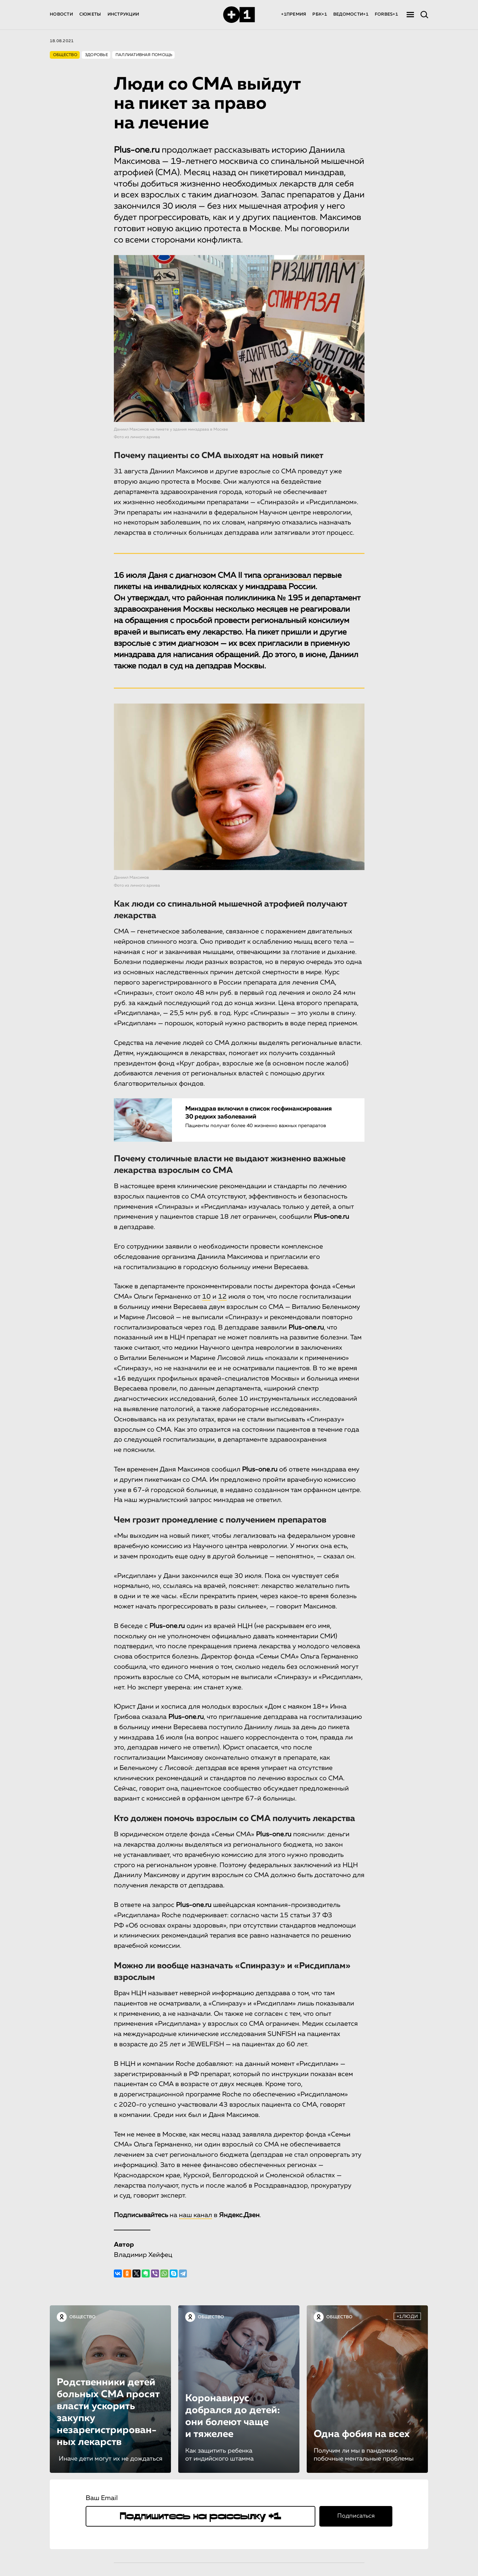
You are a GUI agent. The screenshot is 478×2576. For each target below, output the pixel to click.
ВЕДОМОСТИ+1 (350, 14)
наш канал (195, 2215)
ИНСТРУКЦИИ (123, 14)
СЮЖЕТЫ (90, 14)
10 (206, 1296)
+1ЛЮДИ (407, 2316)
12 (222, 1296)
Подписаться (356, 2516)
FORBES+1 (386, 14)
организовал (287, 575)
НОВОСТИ (61, 14)
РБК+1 (319, 14)
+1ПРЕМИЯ (293, 14)
